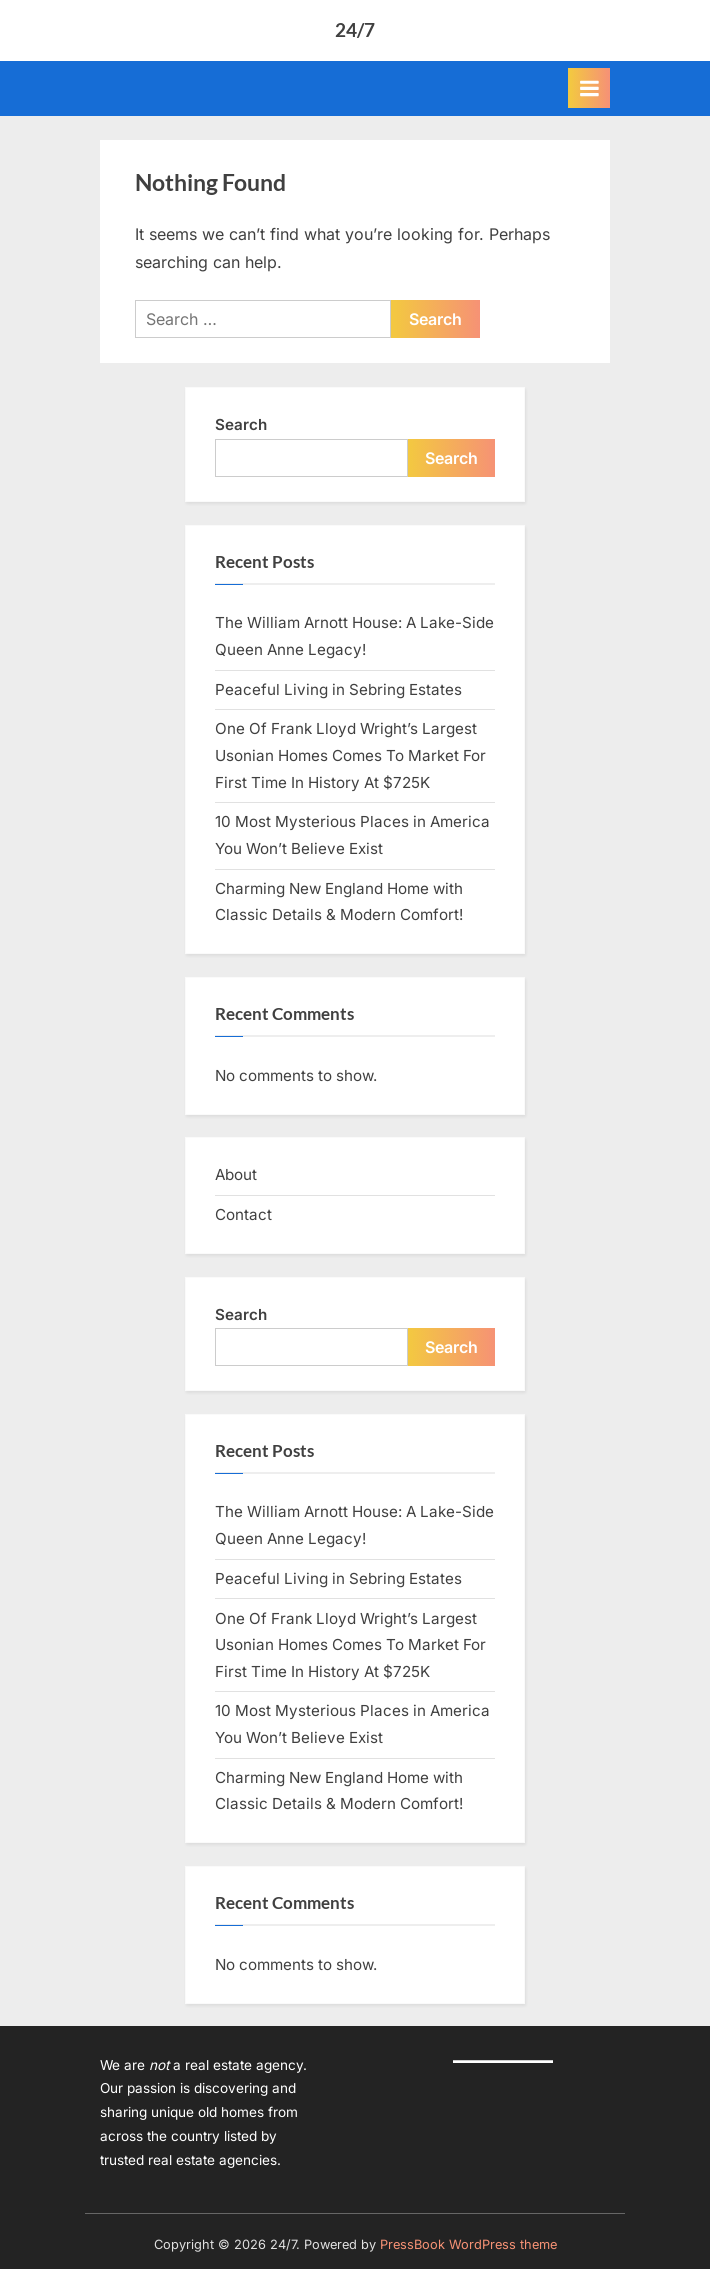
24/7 (355, 29)
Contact (243, 1214)
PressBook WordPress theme (468, 2244)
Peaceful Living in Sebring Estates (338, 689)
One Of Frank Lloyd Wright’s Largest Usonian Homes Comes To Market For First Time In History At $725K (350, 755)
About (236, 1174)
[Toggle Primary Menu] (589, 88)
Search (241, 424)
